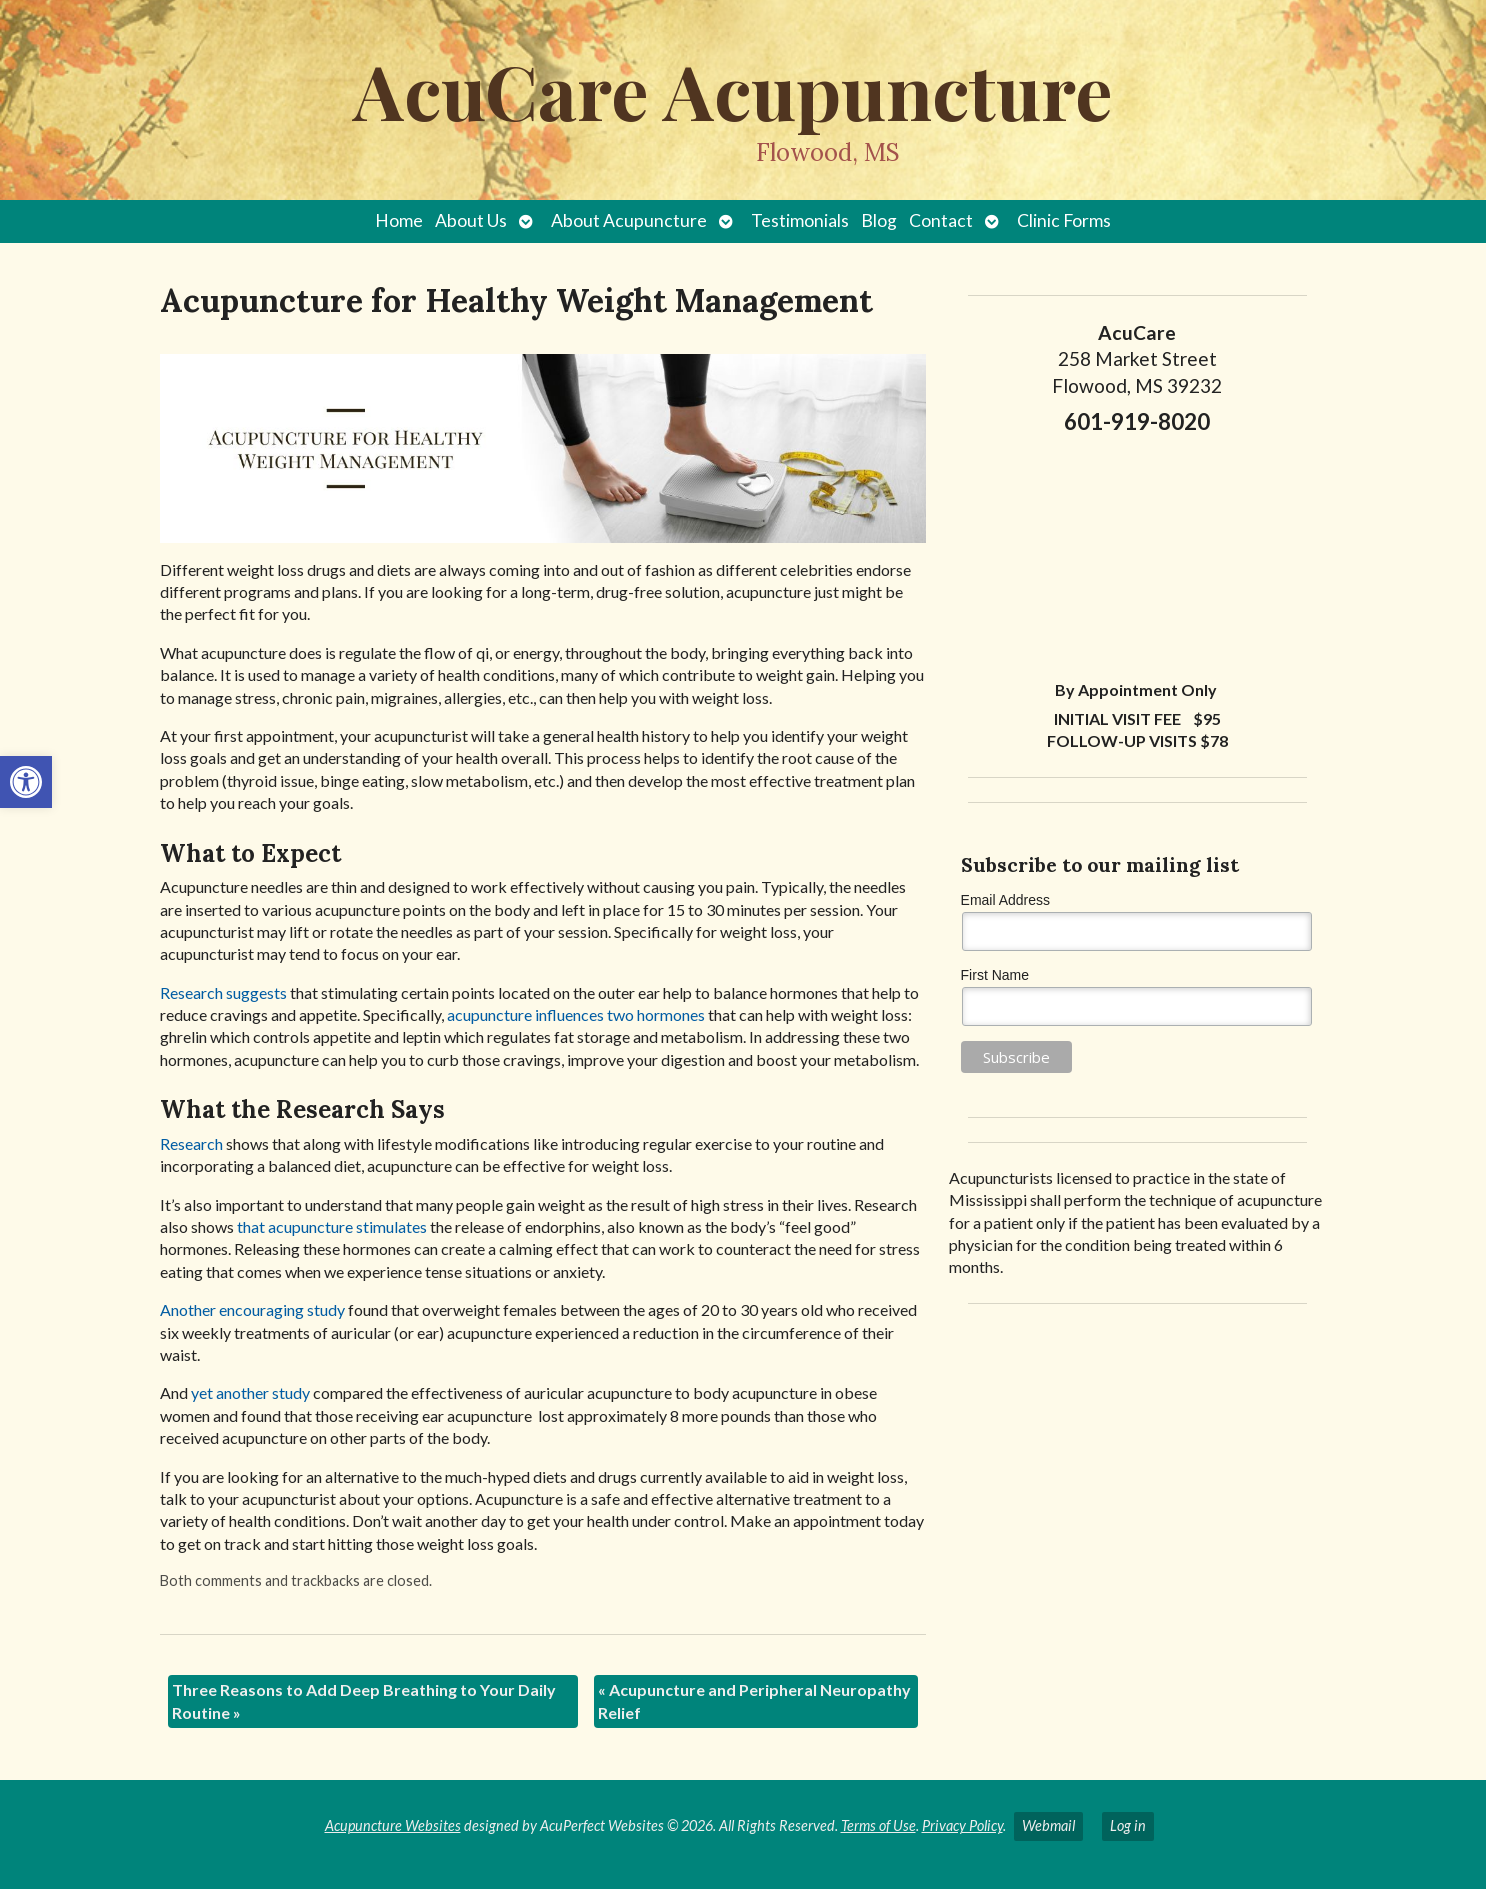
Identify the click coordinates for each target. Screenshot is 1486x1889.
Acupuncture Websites (393, 1825)
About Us (471, 220)
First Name (995, 975)
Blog (879, 220)
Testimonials (800, 220)
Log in (1128, 1825)
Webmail (1048, 1825)
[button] (26, 782)
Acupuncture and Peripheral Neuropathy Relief (754, 1700)
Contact (941, 220)
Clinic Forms (1064, 220)
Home (399, 220)
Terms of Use (878, 1825)
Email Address (1005, 900)
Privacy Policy (962, 1825)
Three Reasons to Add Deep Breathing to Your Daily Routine (364, 1700)
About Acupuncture (629, 220)
